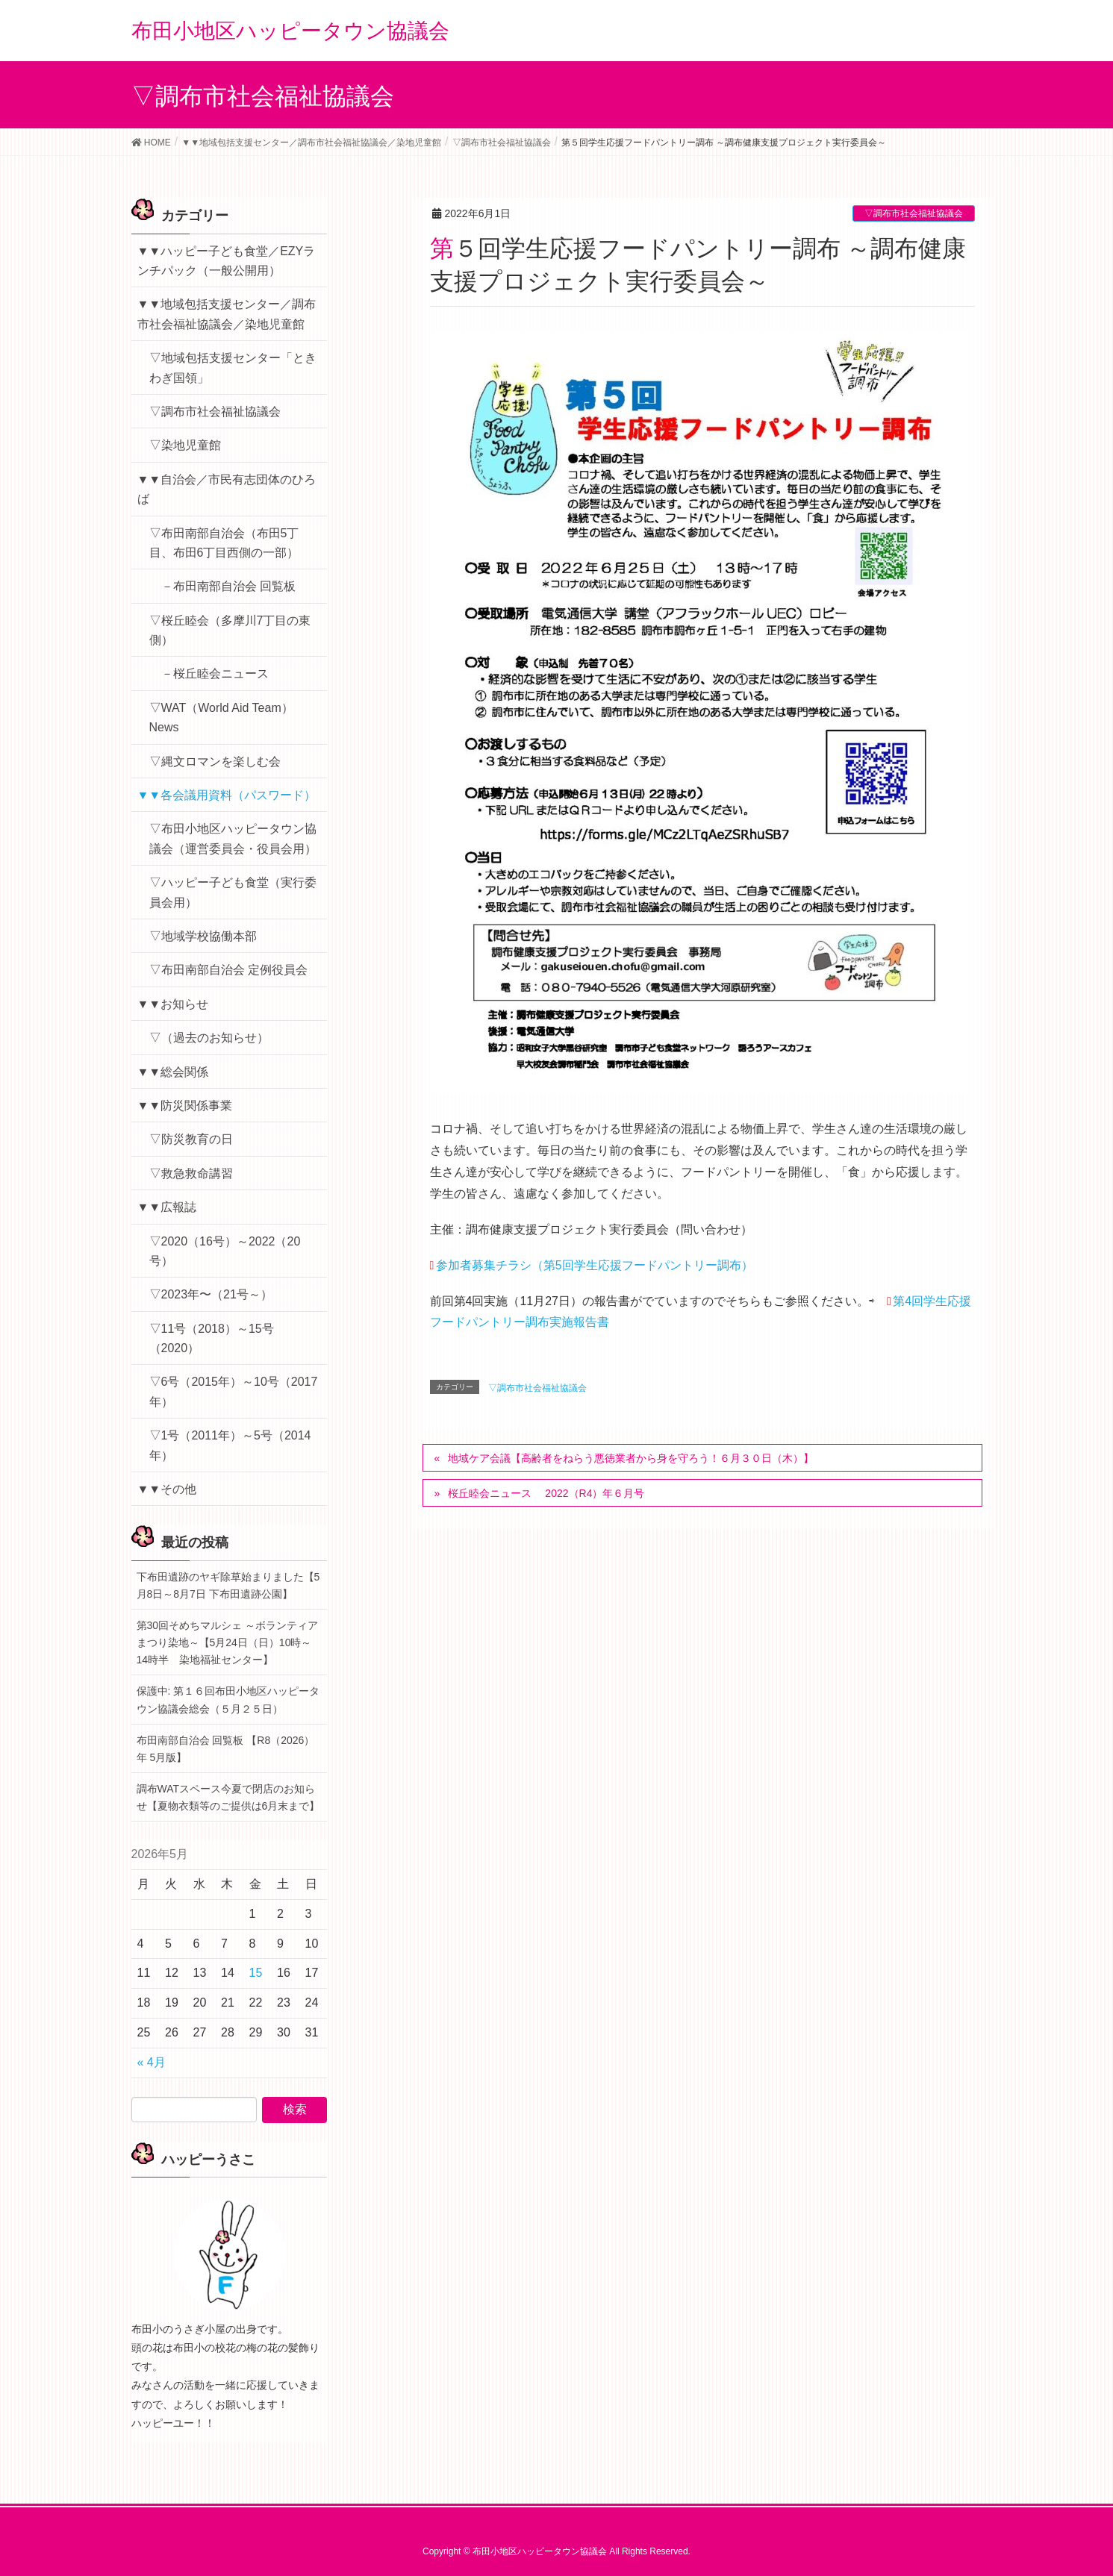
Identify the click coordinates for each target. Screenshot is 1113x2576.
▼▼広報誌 (167, 1207)
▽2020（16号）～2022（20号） (225, 1251)
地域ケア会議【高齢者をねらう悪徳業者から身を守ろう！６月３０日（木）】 (631, 1458)
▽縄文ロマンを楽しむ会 (215, 761)
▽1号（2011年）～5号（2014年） (230, 1445)
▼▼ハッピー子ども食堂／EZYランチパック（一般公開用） (226, 261)
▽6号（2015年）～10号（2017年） (233, 1391)
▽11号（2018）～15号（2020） (211, 1338)
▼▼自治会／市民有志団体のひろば (227, 489)
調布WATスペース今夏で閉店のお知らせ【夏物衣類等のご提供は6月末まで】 (228, 1797)
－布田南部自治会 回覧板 (228, 586)
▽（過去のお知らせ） (209, 1037)
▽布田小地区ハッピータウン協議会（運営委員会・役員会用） (233, 838)
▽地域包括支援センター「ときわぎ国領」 (233, 367)
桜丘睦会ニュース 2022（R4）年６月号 (546, 1493)
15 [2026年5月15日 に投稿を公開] (256, 1972)
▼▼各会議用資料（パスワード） (227, 795)
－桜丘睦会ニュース (215, 673)
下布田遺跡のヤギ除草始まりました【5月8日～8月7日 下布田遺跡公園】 (228, 1585)
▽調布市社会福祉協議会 (913, 213)
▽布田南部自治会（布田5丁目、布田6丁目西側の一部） (224, 543)
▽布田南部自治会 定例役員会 (228, 969)
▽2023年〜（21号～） (210, 1294)
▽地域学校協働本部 (203, 936)
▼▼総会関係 (173, 1072)
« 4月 (151, 2062)
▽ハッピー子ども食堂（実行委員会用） (233, 892)
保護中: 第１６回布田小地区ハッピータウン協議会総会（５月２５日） (228, 1699)
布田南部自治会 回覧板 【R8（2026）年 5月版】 (226, 1748)
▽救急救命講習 (191, 1173)
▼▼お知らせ (173, 1004)
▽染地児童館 (185, 445)
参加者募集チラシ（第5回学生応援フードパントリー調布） (594, 1265)
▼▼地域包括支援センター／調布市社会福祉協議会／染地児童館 (227, 314)
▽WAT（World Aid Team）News (221, 717)
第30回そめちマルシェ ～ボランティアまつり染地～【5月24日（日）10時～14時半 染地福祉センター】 (227, 1642)
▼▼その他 (167, 1489)
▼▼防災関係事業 (185, 1105)
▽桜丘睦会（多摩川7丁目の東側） (230, 630)
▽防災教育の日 (191, 1139)
